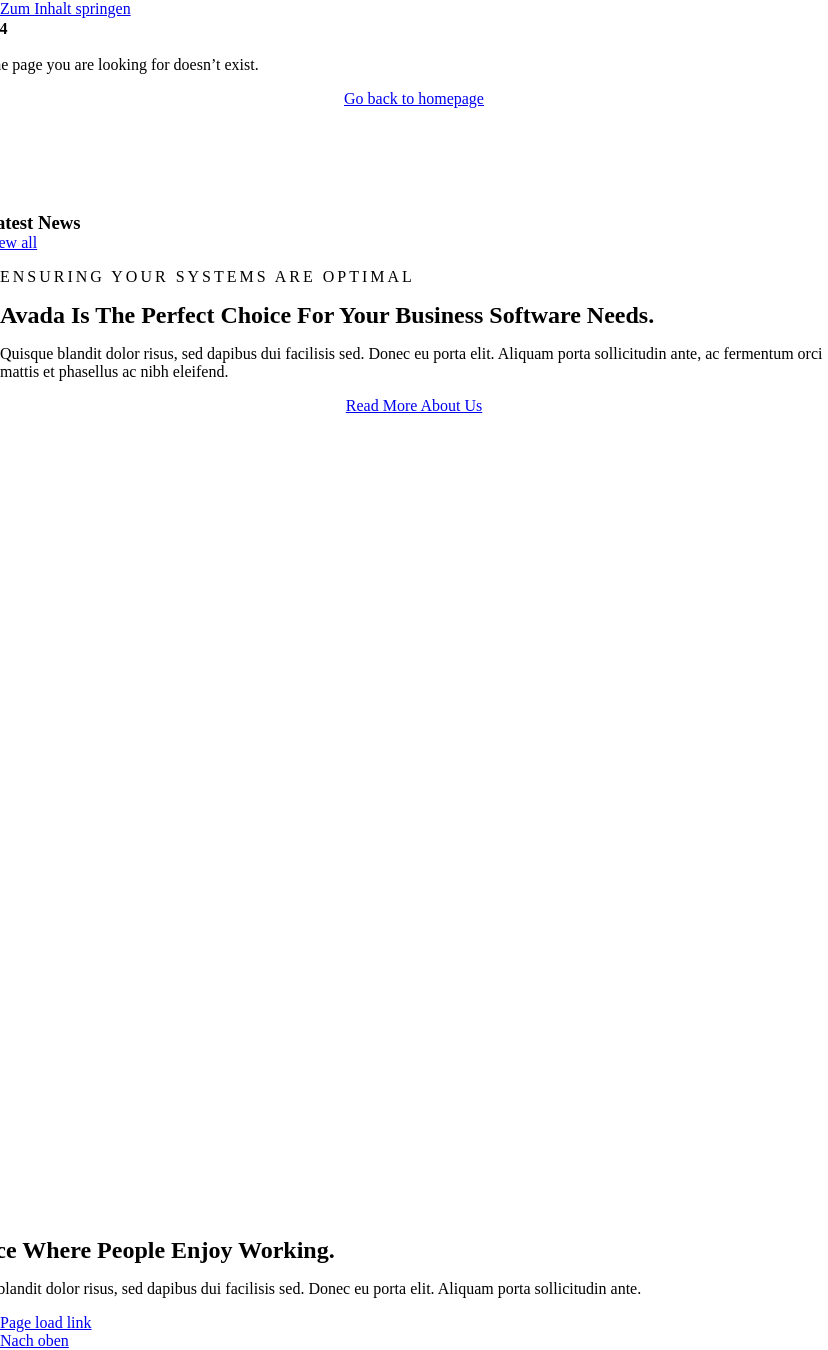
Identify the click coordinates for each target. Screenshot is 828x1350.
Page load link (46, 1322)
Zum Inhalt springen (65, 8)
